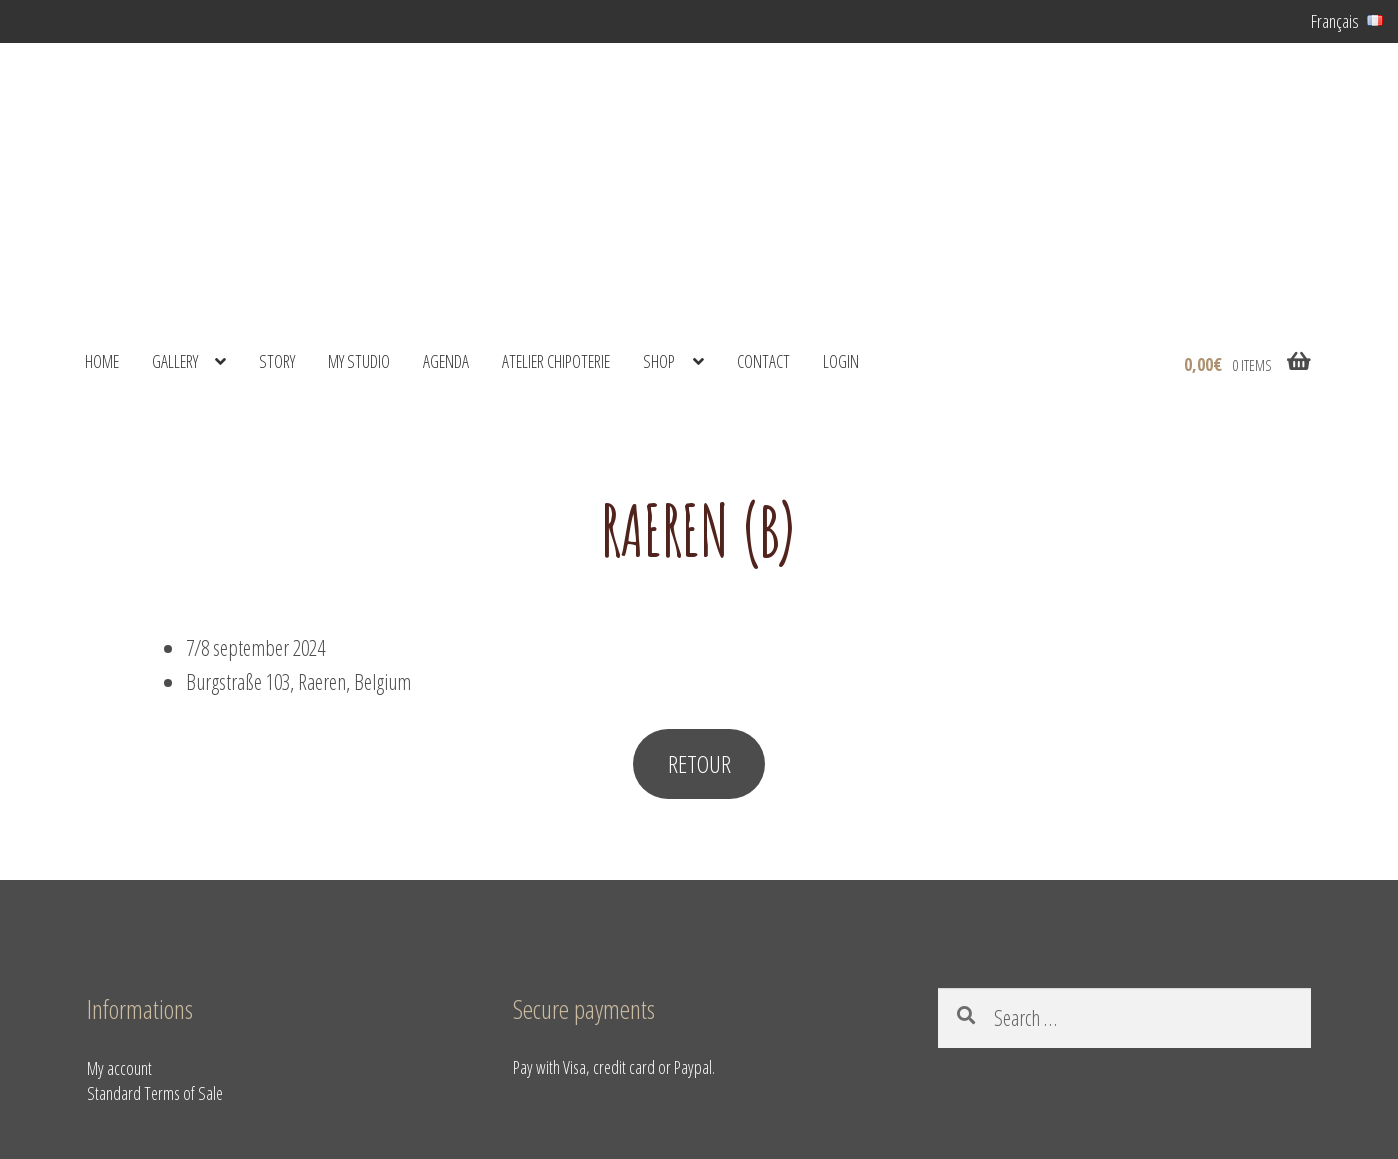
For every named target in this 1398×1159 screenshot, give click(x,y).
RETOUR (699, 763)
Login (841, 361)
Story (277, 361)
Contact (763, 361)
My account (119, 1068)
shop (659, 361)
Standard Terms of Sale (155, 1093)
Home (102, 361)
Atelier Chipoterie (556, 361)
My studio (359, 361)
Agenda (446, 361)
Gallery (175, 361)
